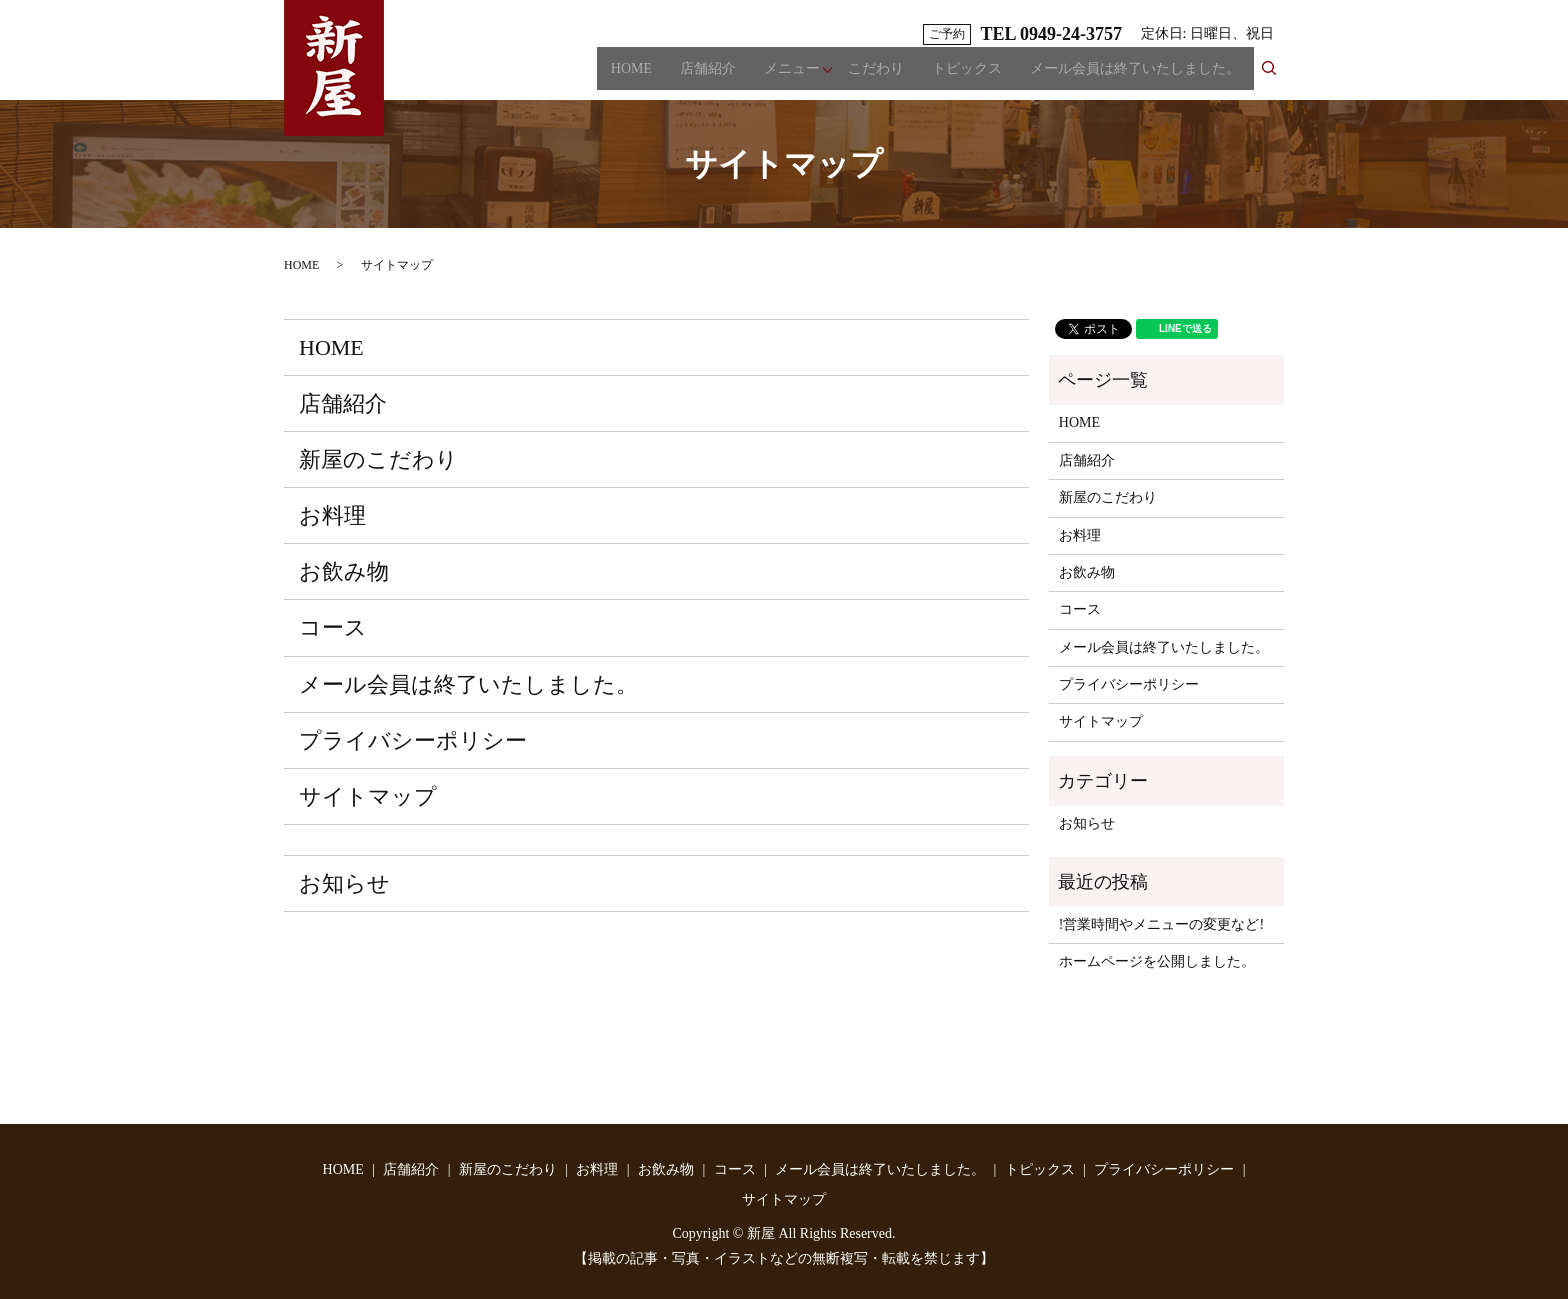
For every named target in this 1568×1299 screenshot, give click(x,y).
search (1277, 74)
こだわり (876, 75)
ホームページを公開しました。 (1157, 961)
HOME (631, 75)
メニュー (792, 75)
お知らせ (344, 883)
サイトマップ (368, 796)
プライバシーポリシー (413, 740)
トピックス (967, 75)
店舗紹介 (708, 75)
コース (333, 627)
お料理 (332, 515)
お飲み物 (344, 571)
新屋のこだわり (378, 459)
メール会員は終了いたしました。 (1135, 75)
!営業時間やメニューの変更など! (1161, 924)
